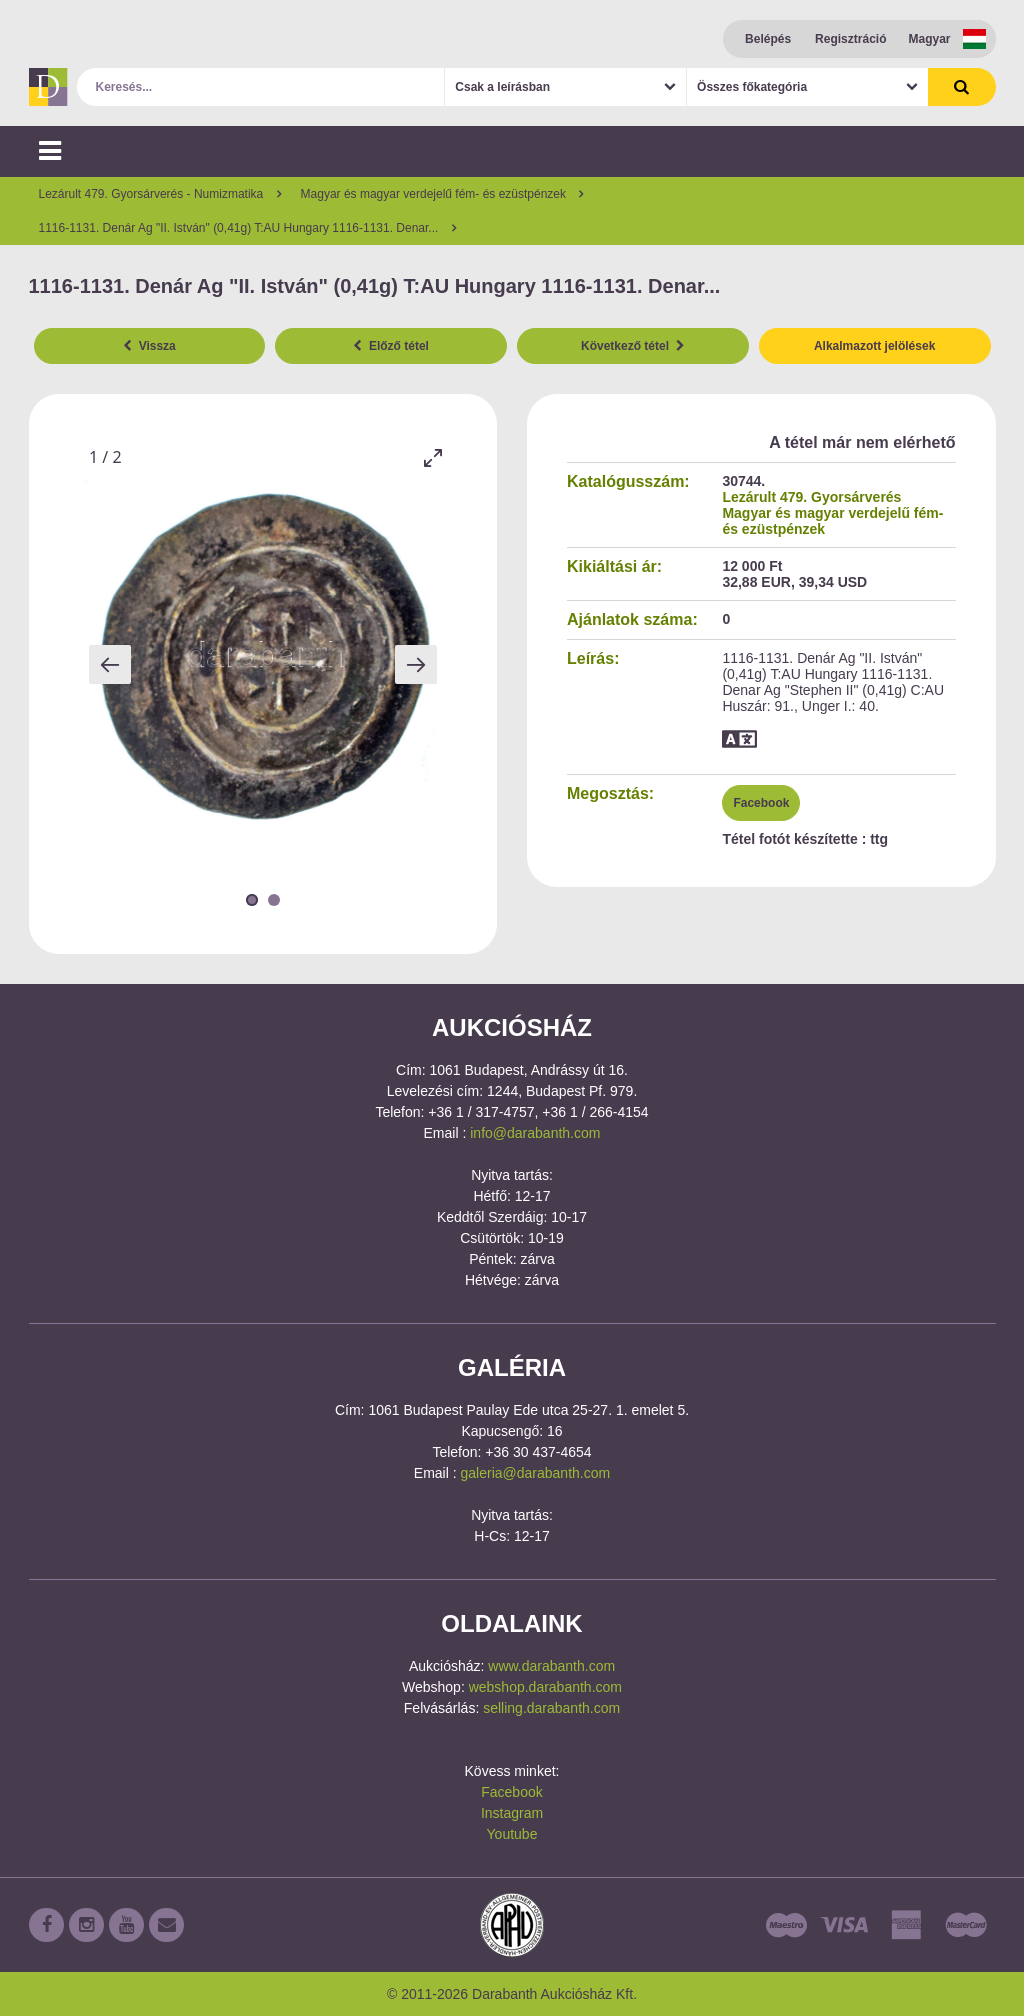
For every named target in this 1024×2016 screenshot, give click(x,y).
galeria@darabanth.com (536, 1473)
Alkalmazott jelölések (874, 346)
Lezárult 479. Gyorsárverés (811, 497)
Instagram (512, 1813)
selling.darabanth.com (551, 1708)
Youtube (512, 1834)
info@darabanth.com (535, 1133)
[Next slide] (416, 664)
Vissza (149, 346)
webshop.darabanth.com (545, 1687)
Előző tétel (391, 346)
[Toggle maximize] (432, 457)
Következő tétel (633, 346)
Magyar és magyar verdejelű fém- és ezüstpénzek (832, 521)
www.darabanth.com (551, 1666)
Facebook (761, 803)
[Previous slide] (110, 664)
